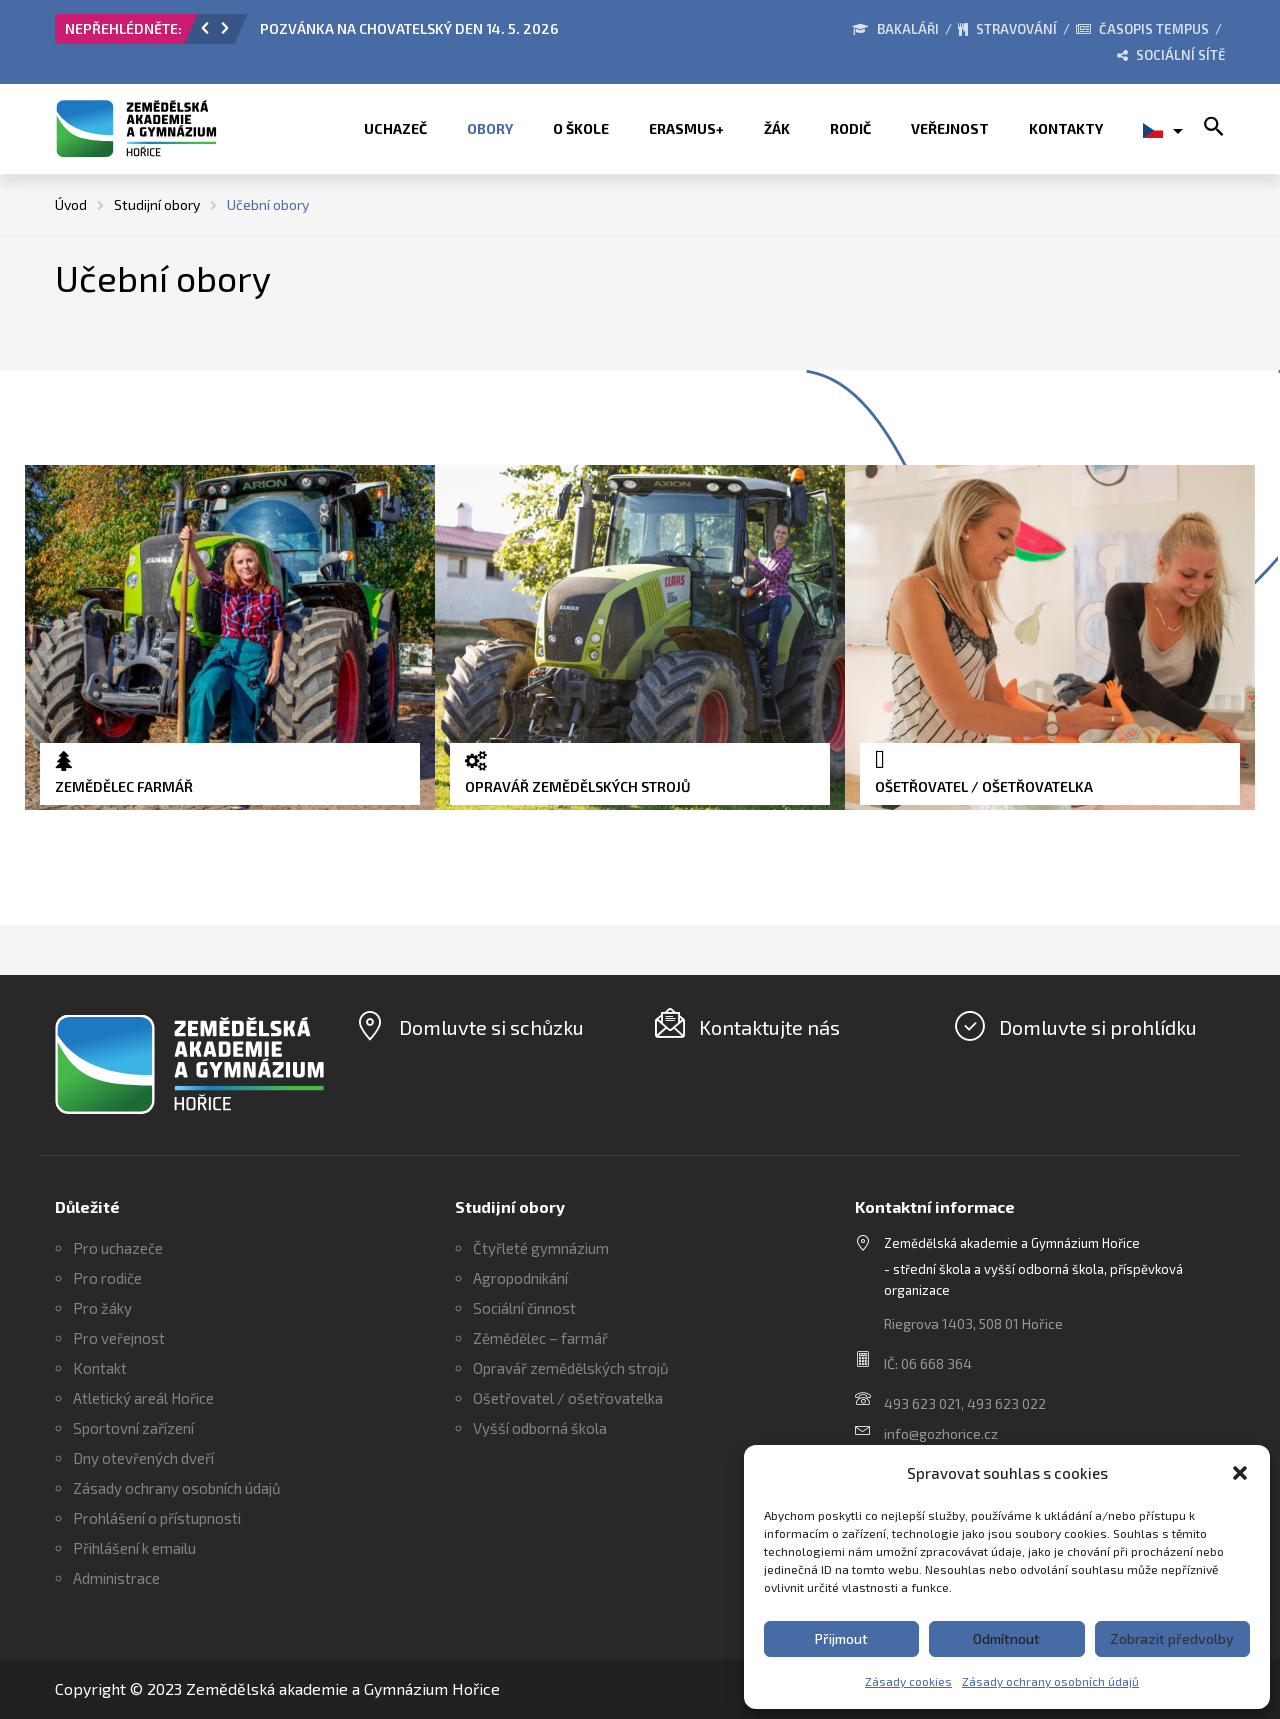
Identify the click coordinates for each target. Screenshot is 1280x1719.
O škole (581, 128)
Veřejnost (950, 128)
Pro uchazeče (118, 1248)
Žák (777, 128)
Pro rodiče (107, 1278)
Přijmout (841, 1638)
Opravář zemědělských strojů (571, 1368)
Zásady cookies (908, 1681)
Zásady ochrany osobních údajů (1050, 1681)
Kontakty (1066, 128)
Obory (490, 128)
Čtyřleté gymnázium (541, 1248)
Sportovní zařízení (133, 1428)
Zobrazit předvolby (1172, 1638)
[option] (485, 34)
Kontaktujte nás (769, 1027)
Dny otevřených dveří (143, 1458)
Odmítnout (1006, 1638)
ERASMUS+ (686, 128)
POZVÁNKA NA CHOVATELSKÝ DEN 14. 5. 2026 (409, 28)
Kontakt (100, 1368)
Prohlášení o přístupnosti (157, 1518)
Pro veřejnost (119, 1338)
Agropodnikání (520, 1278)
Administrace (116, 1578)
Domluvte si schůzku (491, 1027)
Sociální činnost (524, 1308)
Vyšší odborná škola (540, 1428)
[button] (1240, 1473)
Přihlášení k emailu (134, 1548)
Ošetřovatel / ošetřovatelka (568, 1398)
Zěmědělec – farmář (540, 1338)
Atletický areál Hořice (143, 1398)
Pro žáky (102, 1308)
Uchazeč (395, 128)
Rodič (850, 128)
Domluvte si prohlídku (1098, 1027)
